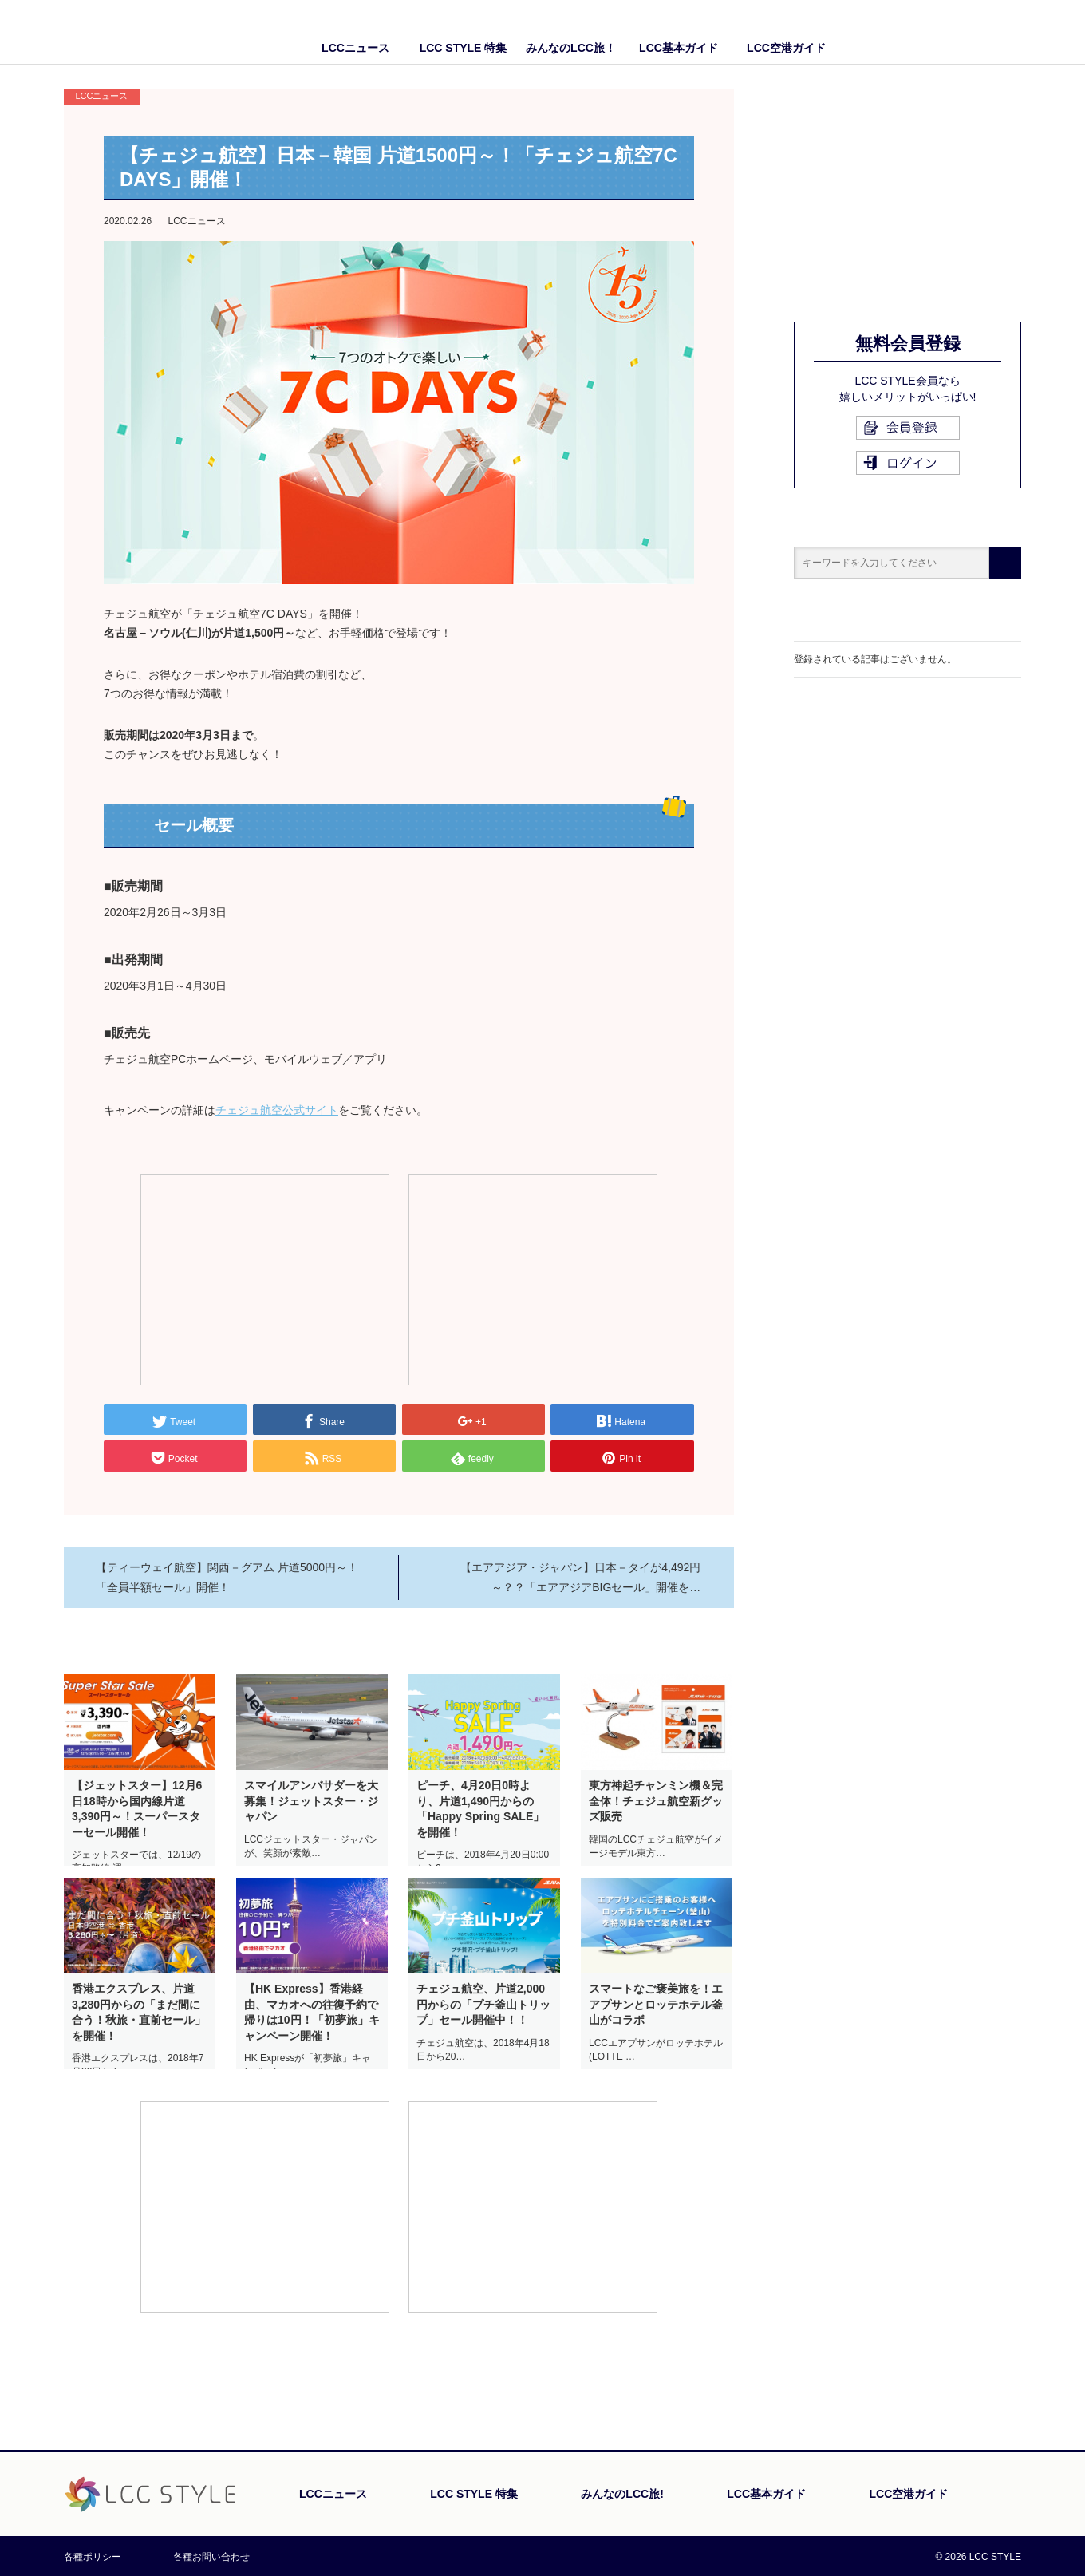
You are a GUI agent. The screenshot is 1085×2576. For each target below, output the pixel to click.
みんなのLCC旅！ (571, 47)
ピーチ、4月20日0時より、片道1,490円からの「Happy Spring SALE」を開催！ (480, 1809)
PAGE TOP (976, 2419)
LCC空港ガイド (786, 47)
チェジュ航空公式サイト (276, 1110)
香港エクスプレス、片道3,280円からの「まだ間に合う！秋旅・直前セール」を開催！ (139, 2012)
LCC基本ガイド (678, 47)
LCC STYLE (157, 31)
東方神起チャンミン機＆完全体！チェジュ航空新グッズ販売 (656, 1801)
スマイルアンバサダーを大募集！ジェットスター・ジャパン (311, 1801)
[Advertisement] (265, 1278)
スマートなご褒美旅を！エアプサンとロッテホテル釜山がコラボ (656, 2004)
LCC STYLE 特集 (463, 47)
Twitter (1009, 32)
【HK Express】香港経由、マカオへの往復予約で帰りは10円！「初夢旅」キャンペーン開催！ (312, 2012)
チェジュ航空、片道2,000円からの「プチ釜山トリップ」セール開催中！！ (483, 2004)
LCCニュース (355, 47)
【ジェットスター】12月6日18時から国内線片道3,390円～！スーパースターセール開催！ (137, 1809)
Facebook (977, 32)
